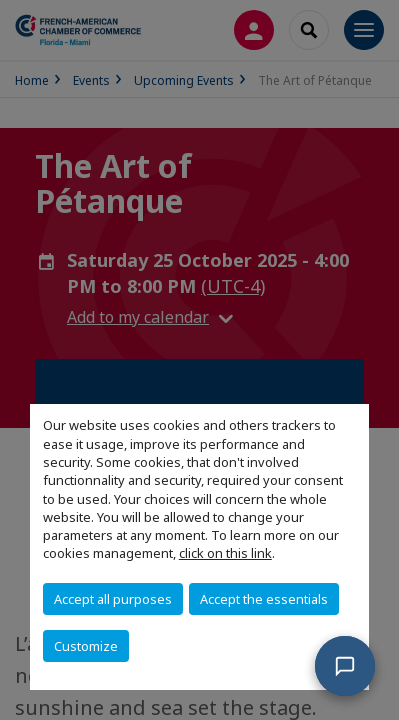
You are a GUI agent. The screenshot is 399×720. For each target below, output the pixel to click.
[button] (345, 666)
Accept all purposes (113, 599)
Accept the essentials (264, 599)
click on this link (225, 553)
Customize (86, 646)
